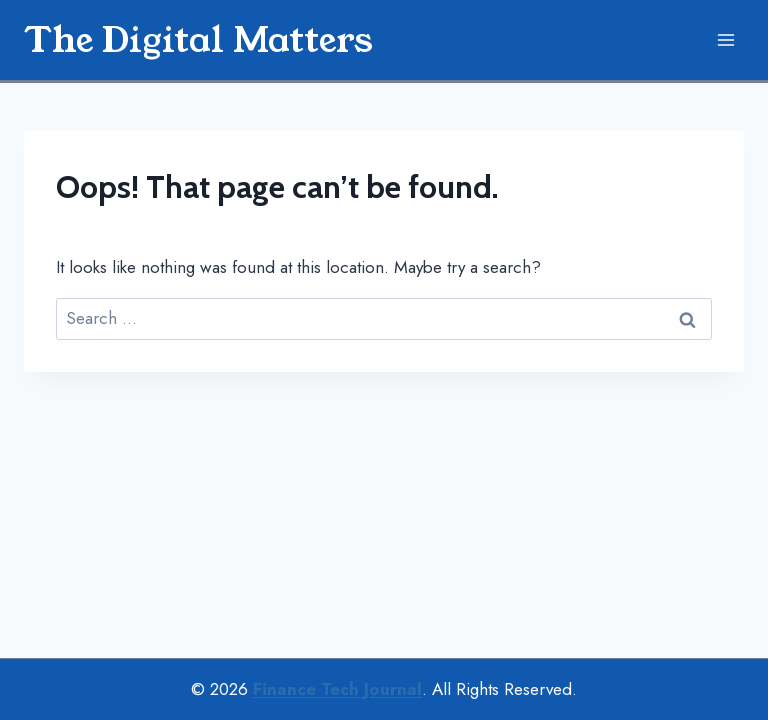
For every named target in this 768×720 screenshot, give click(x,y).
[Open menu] (725, 39)
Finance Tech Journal (337, 689)
